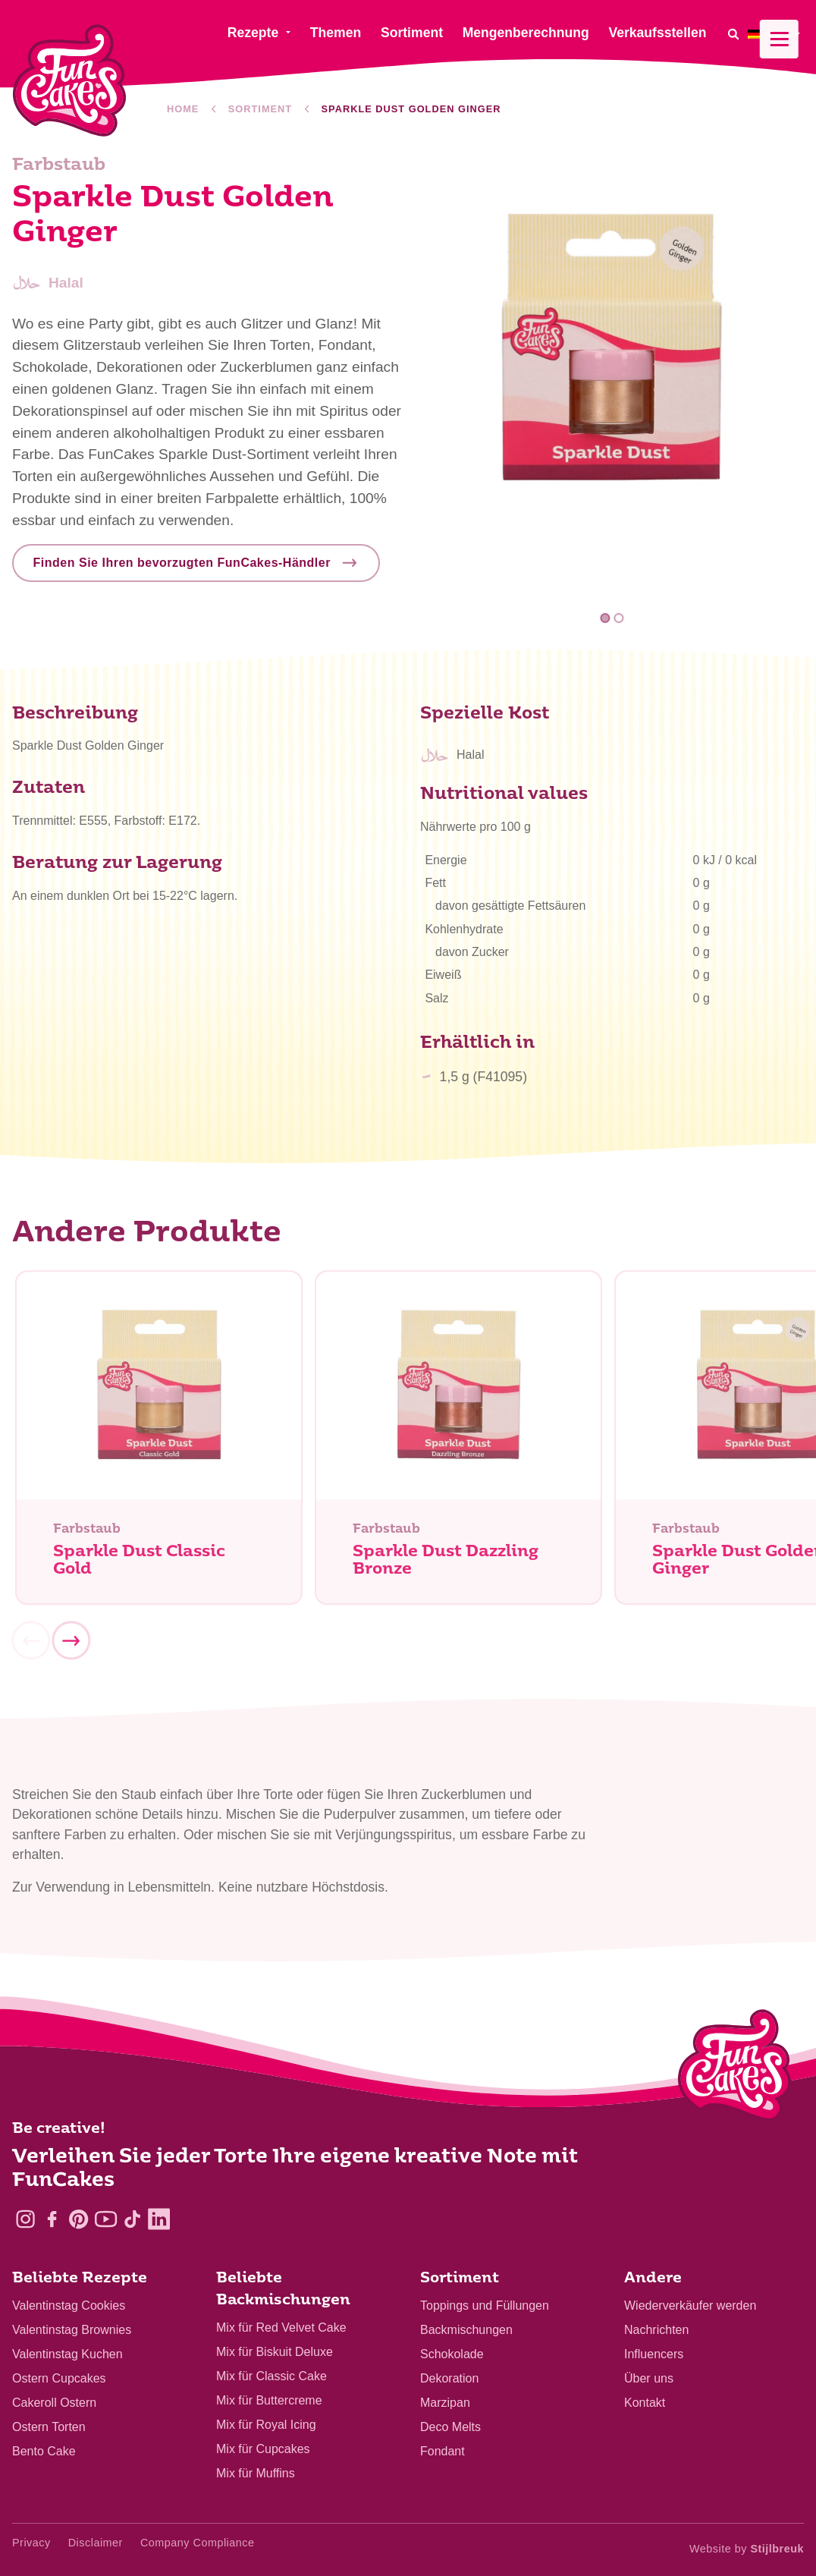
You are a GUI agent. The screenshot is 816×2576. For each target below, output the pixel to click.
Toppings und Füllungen (484, 2305)
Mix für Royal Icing (266, 2424)
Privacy (31, 2543)
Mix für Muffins (255, 2473)
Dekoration (449, 2378)
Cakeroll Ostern (54, 2402)
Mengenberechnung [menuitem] (526, 32)
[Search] (732, 33)
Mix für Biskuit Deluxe (274, 2351)
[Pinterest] (78, 2219)
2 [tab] (618, 619)
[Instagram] (25, 2219)
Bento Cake (44, 2451)
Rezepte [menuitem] (253, 32)
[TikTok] (132, 2219)
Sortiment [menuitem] (412, 32)
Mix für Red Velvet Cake (281, 2327)
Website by (746, 2549)
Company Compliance (197, 2543)
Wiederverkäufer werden (690, 2305)
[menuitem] (776, 34)
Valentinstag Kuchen (67, 2354)
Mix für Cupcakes (263, 2448)
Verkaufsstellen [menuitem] (657, 32)
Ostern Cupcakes (59, 2378)
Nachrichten (656, 2329)
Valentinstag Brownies (71, 2329)
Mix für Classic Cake (271, 2376)
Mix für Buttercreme (269, 2400)
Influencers (653, 2354)
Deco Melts (450, 2426)
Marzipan (445, 2402)
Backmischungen (466, 2329)
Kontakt (644, 2402)
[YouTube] (106, 2219)
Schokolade (452, 2354)
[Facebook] (52, 2219)
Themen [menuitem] (335, 32)
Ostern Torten (49, 2426)
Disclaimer (95, 2543)
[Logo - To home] (734, 2068)
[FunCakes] (69, 80)
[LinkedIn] (159, 2219)
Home (183, 109)
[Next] (70, 1645)
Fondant (442, 2451)
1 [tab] (605, 619)
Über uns (648, 2378)
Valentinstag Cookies (68, 2305)
